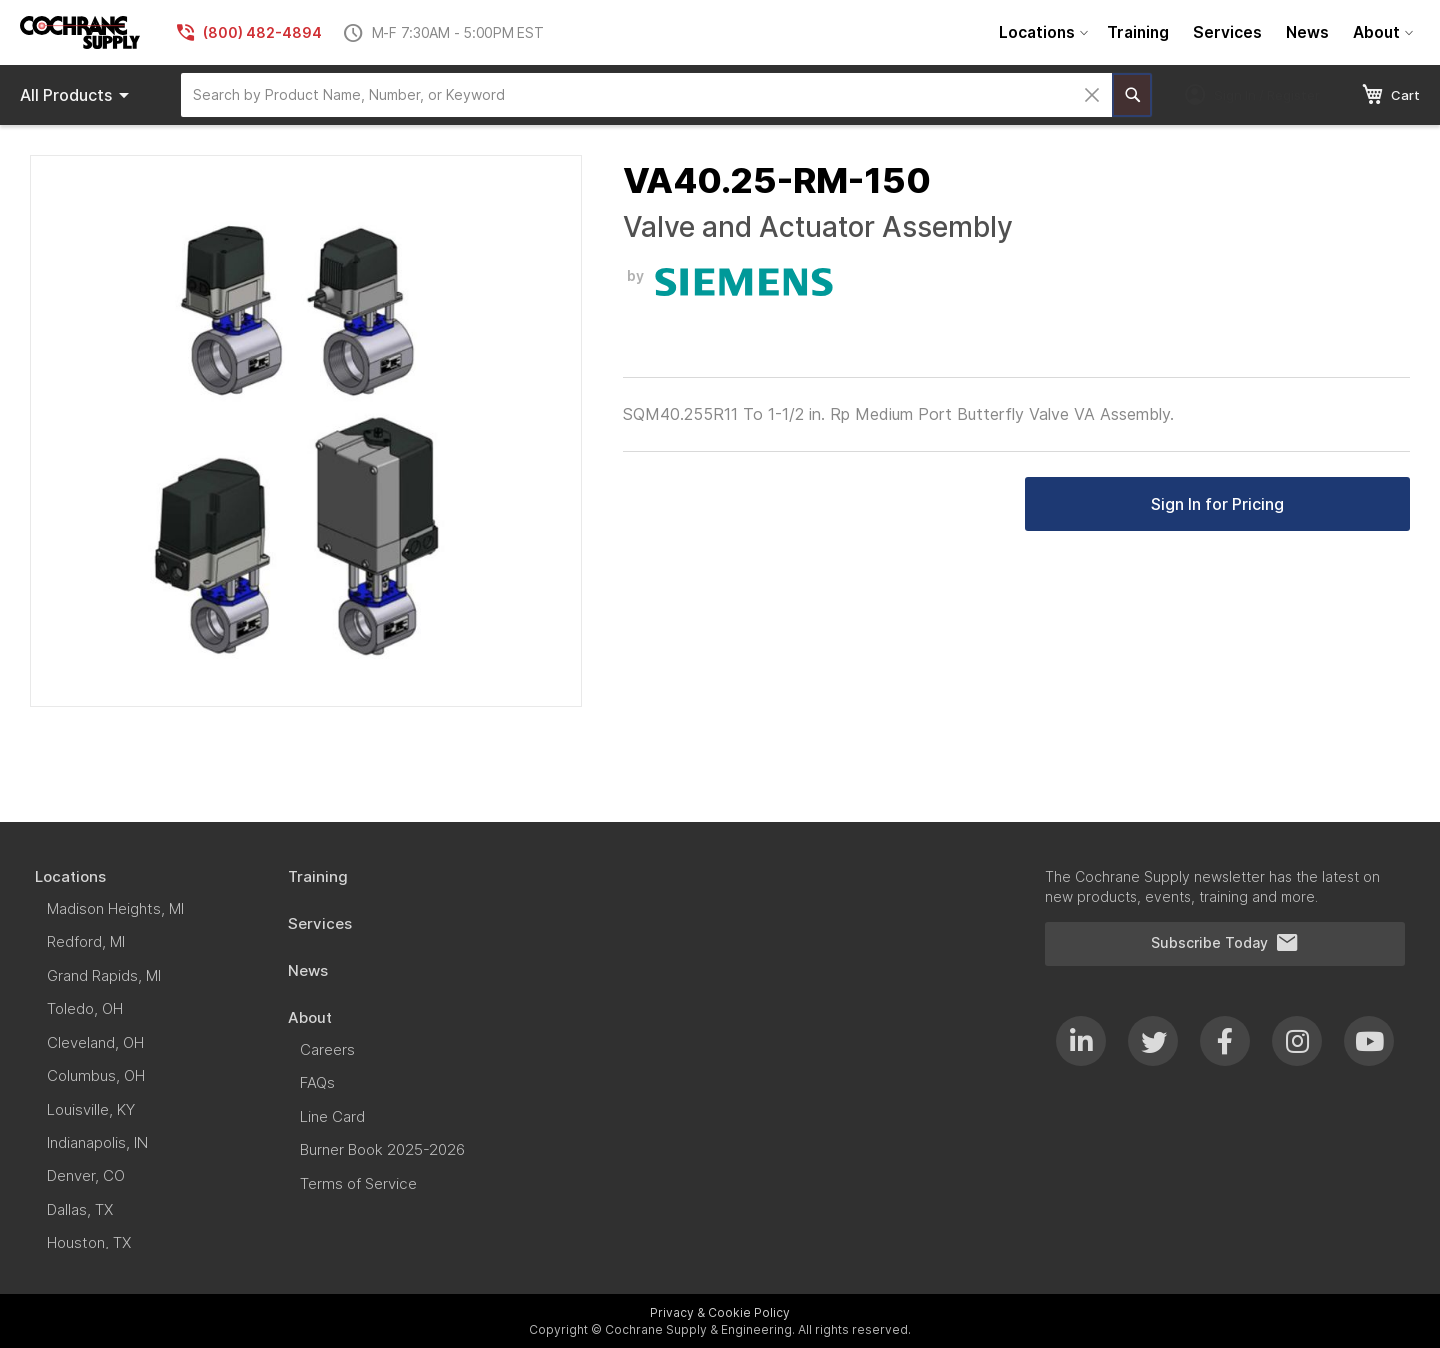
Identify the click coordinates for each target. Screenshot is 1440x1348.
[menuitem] (1041, 32)
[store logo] (80, 32)
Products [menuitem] (78, 95)
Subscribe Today (1225, 943)
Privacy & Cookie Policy (720, 1312)
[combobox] (646, 95)
